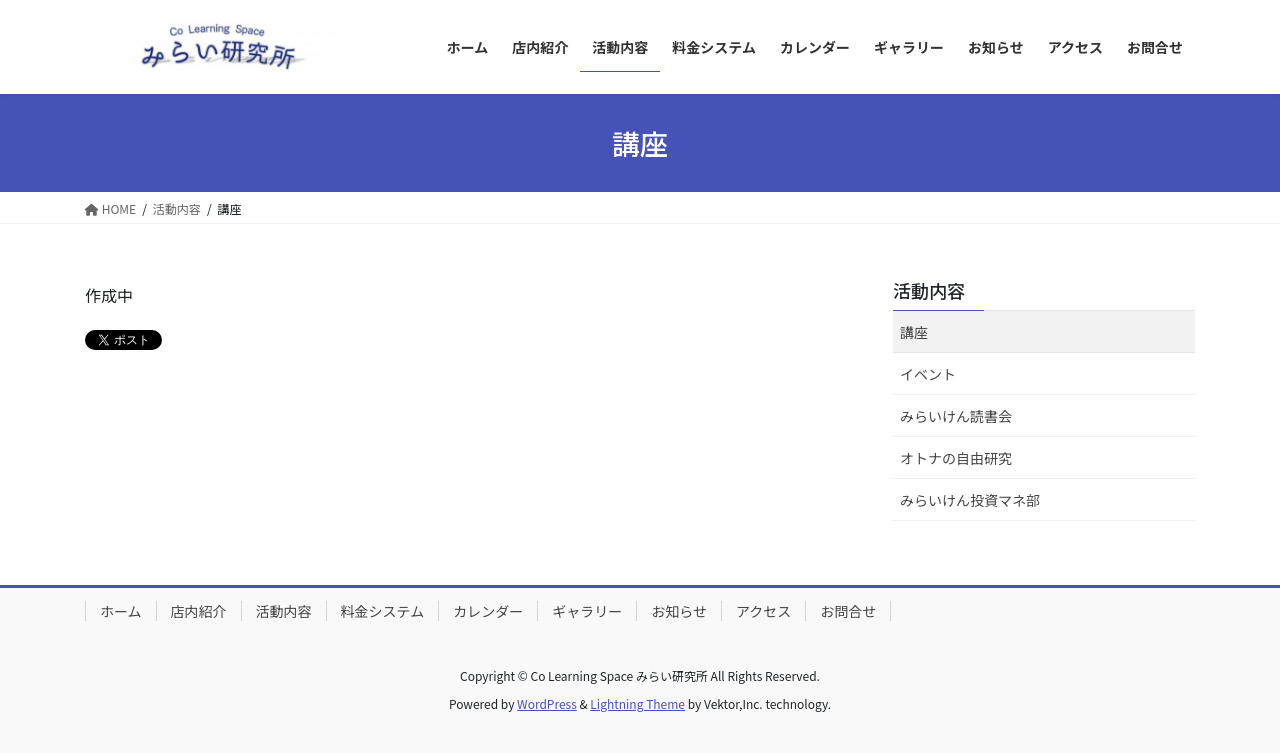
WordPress (547, 703)
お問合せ (848, 611)
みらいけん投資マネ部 (970, 500)
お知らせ (679, 611)
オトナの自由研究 (956, 458)
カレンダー (488, 611)
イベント (928, 374)
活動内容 (929, 290)
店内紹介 (199, 611)
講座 (914, 332)
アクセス (763, 611)
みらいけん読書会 (956, 416)
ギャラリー (587, 611)
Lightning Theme (637, 703)
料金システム (383, 611)
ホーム (121, 611)
